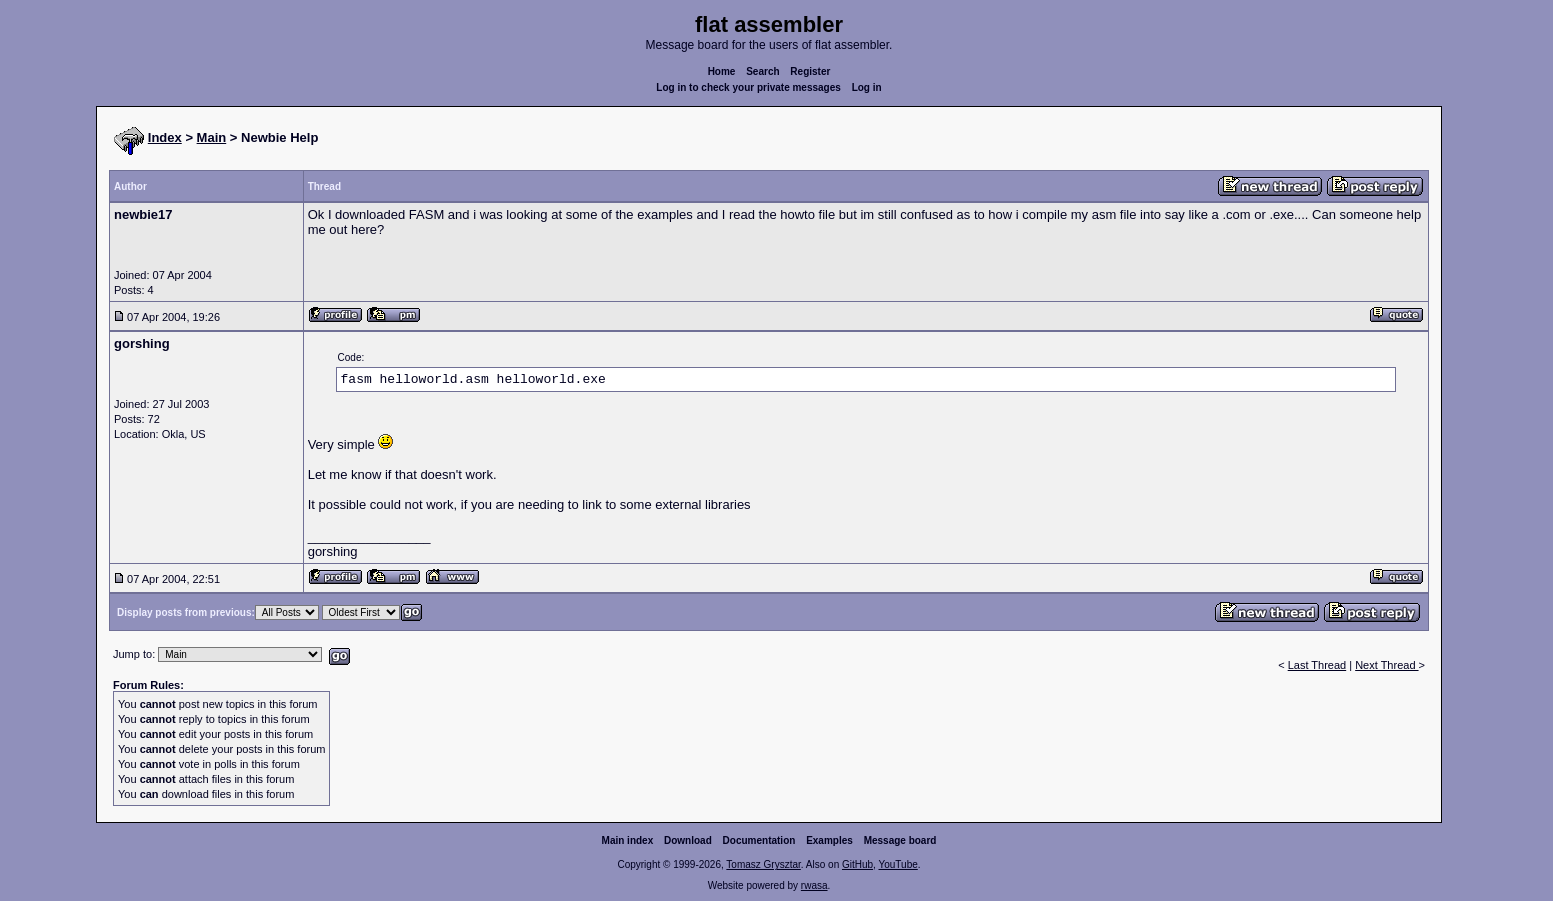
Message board (900, 840)
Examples (829, 840)
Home (722, 71)
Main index (628, 840)
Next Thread (1386, 665)
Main (212, 137)
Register (810, 71)
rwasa (814, 885)
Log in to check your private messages (748, 87)
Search (762, 71)
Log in (867, 87)
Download (688, 840)
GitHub (857, 864)
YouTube (897, 864)
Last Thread (1317, 665)
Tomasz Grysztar (763, 864)
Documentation (759, 840)
